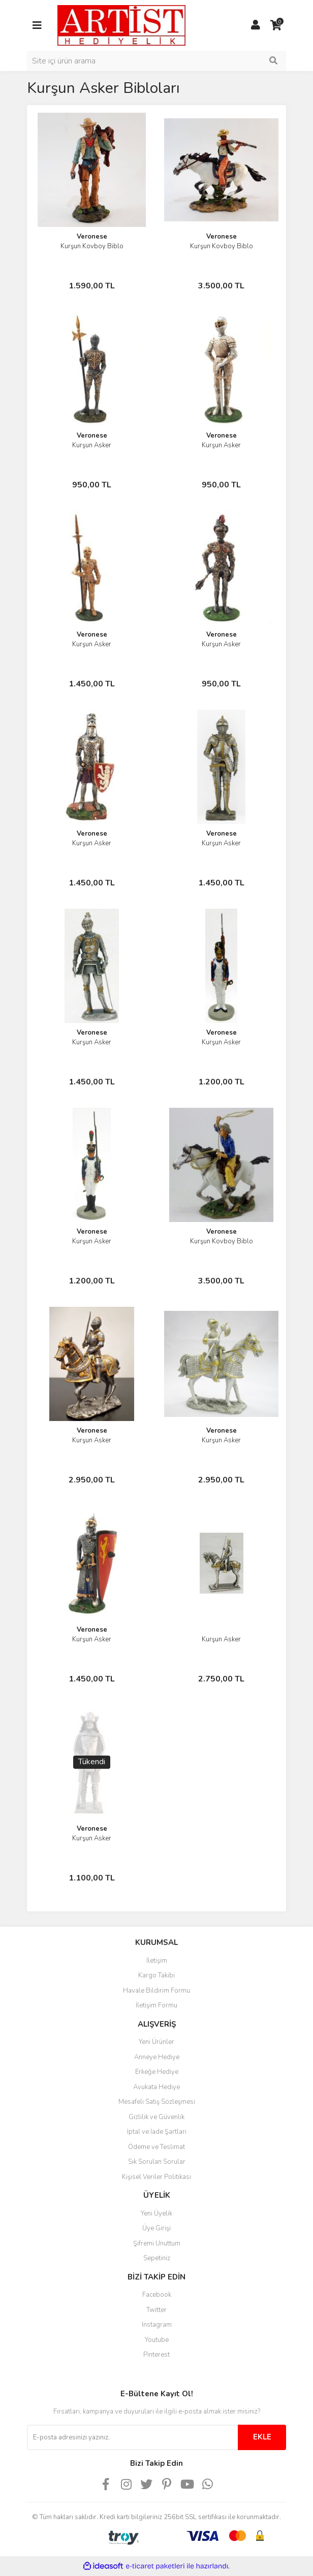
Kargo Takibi (156, 1975)
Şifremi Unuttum (156, 2243)
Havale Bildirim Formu (156, 1990)
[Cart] (276, 25)
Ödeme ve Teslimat (156, 2147)
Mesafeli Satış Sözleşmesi (156, 2101)
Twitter (156, 2310)
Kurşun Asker (91, 445)
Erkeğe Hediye (156, 2071)
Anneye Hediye (156, 2057)
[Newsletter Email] (132, 2437)
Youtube (157, 2339)
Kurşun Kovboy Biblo (91, 246)
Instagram (157, 2324)
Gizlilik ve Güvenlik (156, 2117)
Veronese (92, 236)
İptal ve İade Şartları (156, 2131)
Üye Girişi (156, 2228)
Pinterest (156, 2354)
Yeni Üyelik (156, 2213)
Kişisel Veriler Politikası (156, 2177)
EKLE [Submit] (262, 2437)
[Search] (156, 61)
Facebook (156, 2294)
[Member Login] (255, 25)
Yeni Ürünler (156, 2041)
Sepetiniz (156, 2258)
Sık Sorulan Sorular (156, 2161)
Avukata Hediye (156, 2087)
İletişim (156, 1960)
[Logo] (121, 25)
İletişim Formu (156, 2005)
